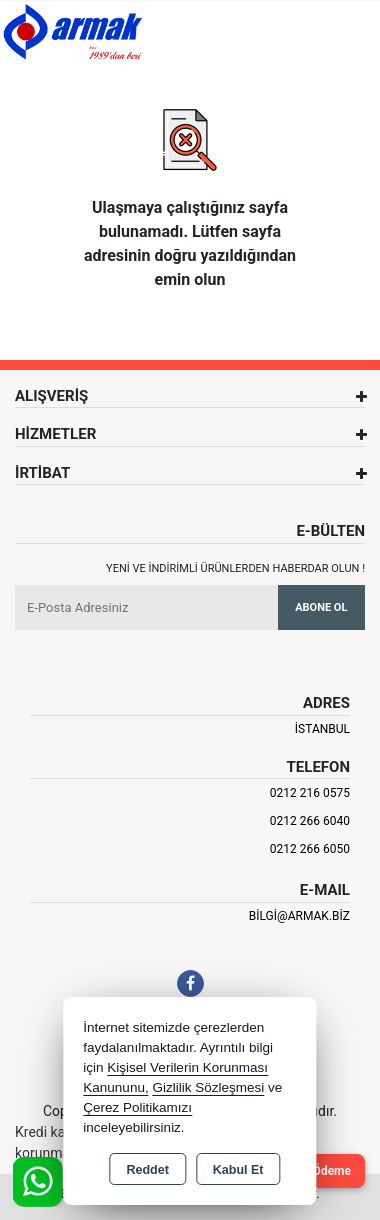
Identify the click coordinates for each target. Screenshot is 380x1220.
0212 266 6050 (310, 849)
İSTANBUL (322, 729)
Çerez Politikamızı (137, 1107)
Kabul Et (238, 1170)
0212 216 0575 (310, 793)
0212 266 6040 (310, 821)
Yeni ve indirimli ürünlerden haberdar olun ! (235, 568)
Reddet (147, 1170)
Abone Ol (321, 607)
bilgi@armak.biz (299, 916)
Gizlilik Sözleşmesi (208, 1087)
